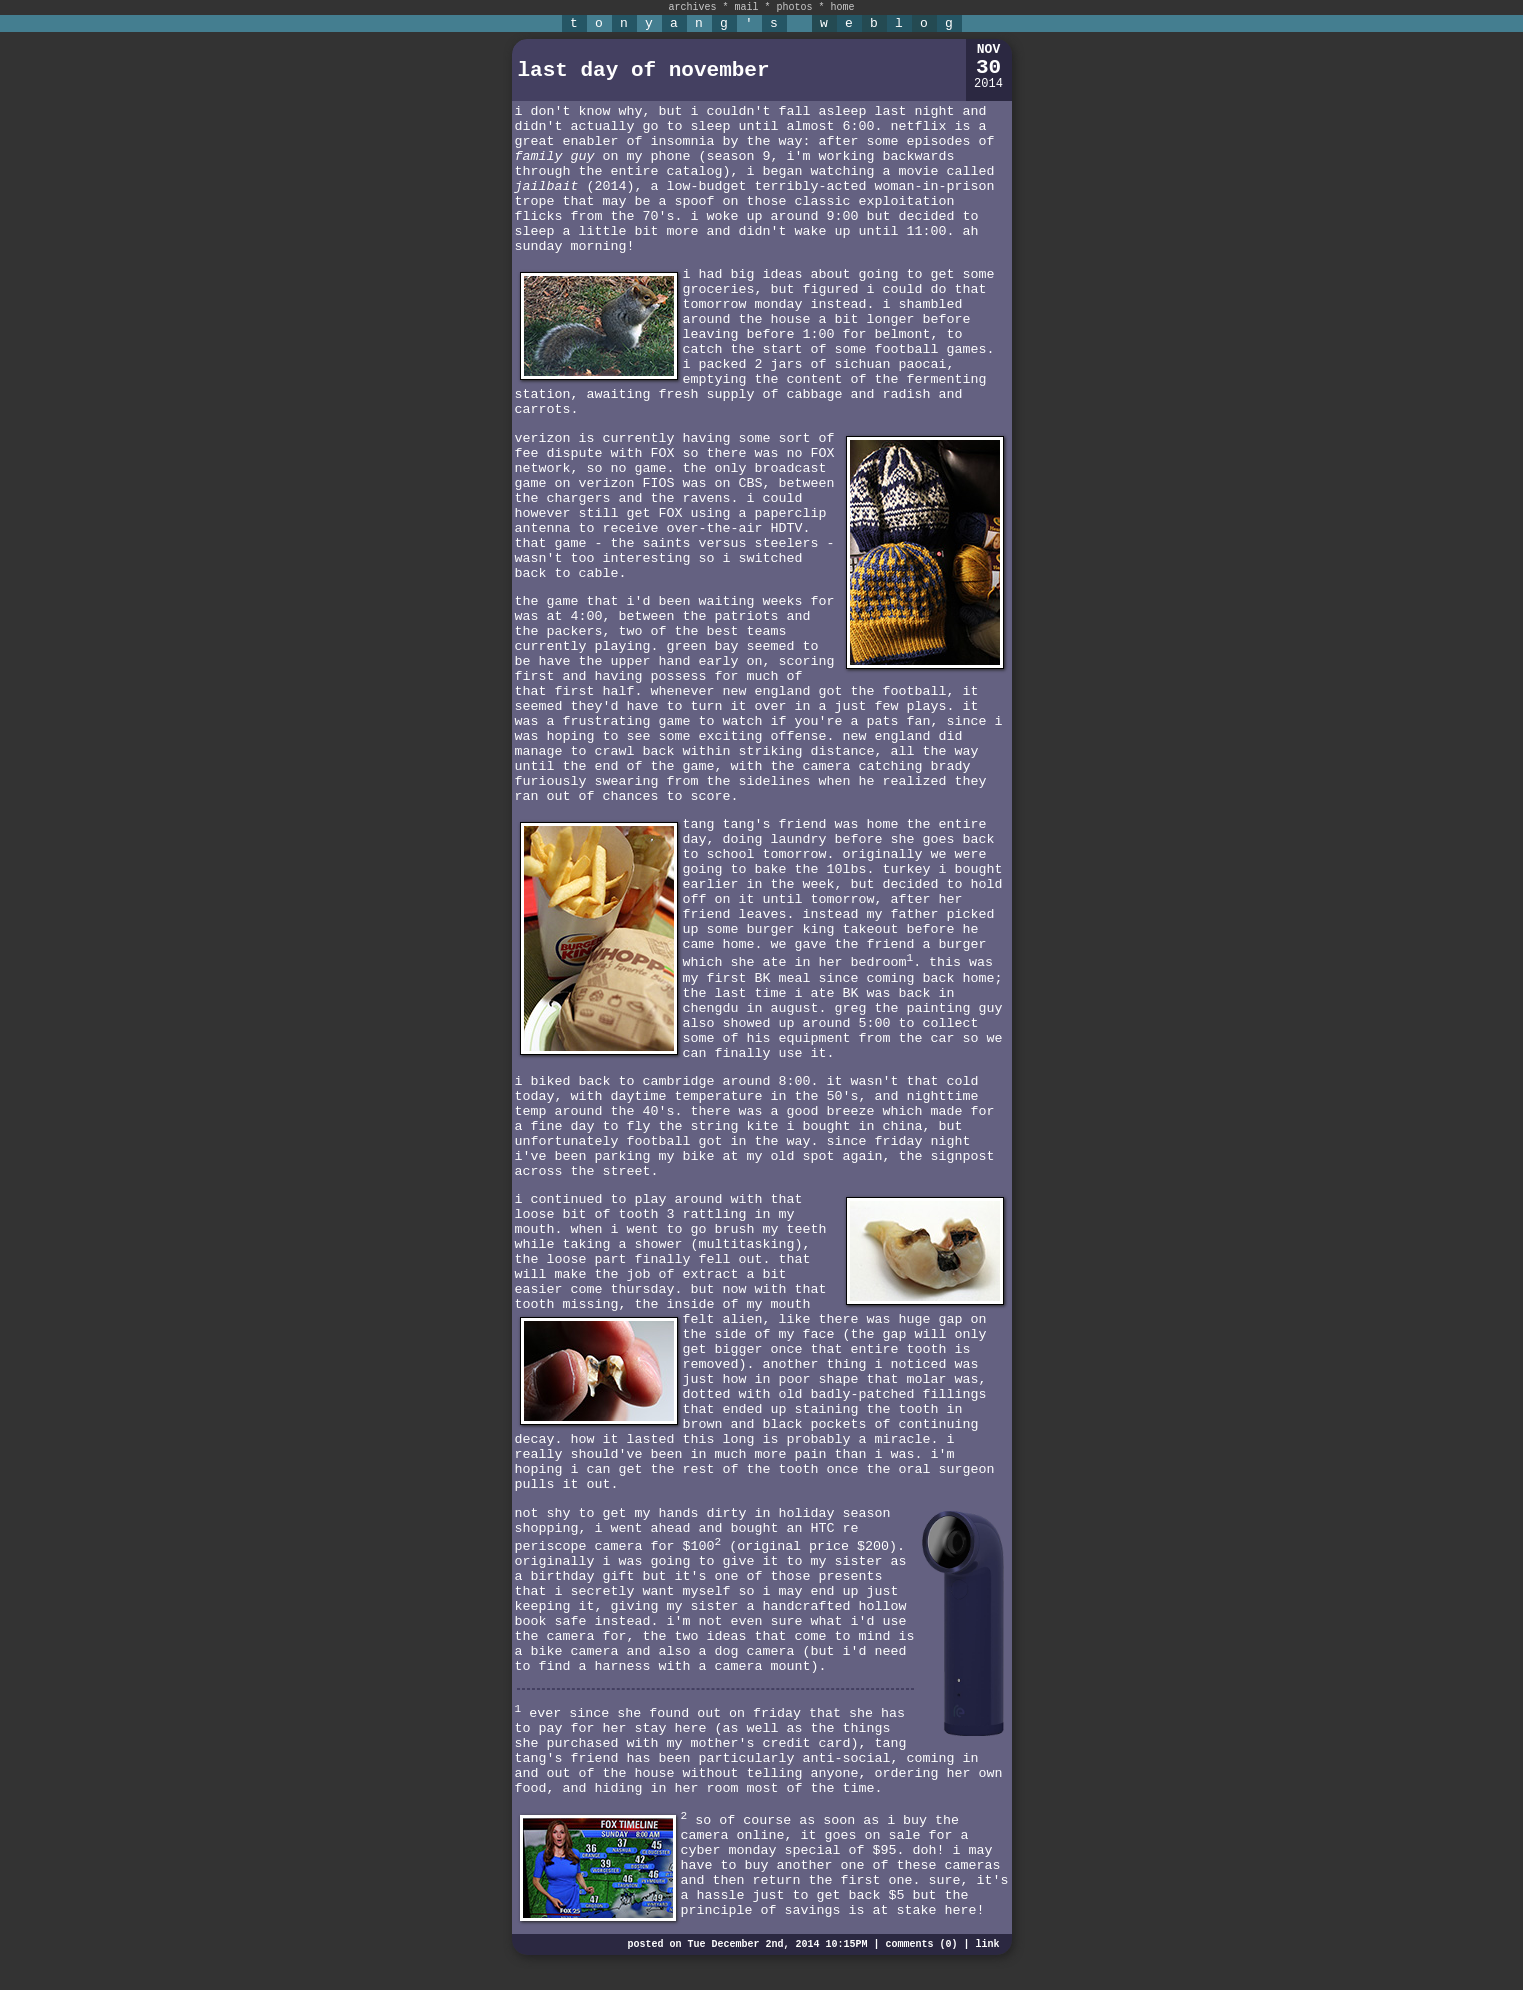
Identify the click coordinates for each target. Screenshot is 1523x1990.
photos (795, 7)
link (987, 1944)
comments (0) (921, 1944)
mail (746, 7)
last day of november (644, 70)
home (843, 7)
